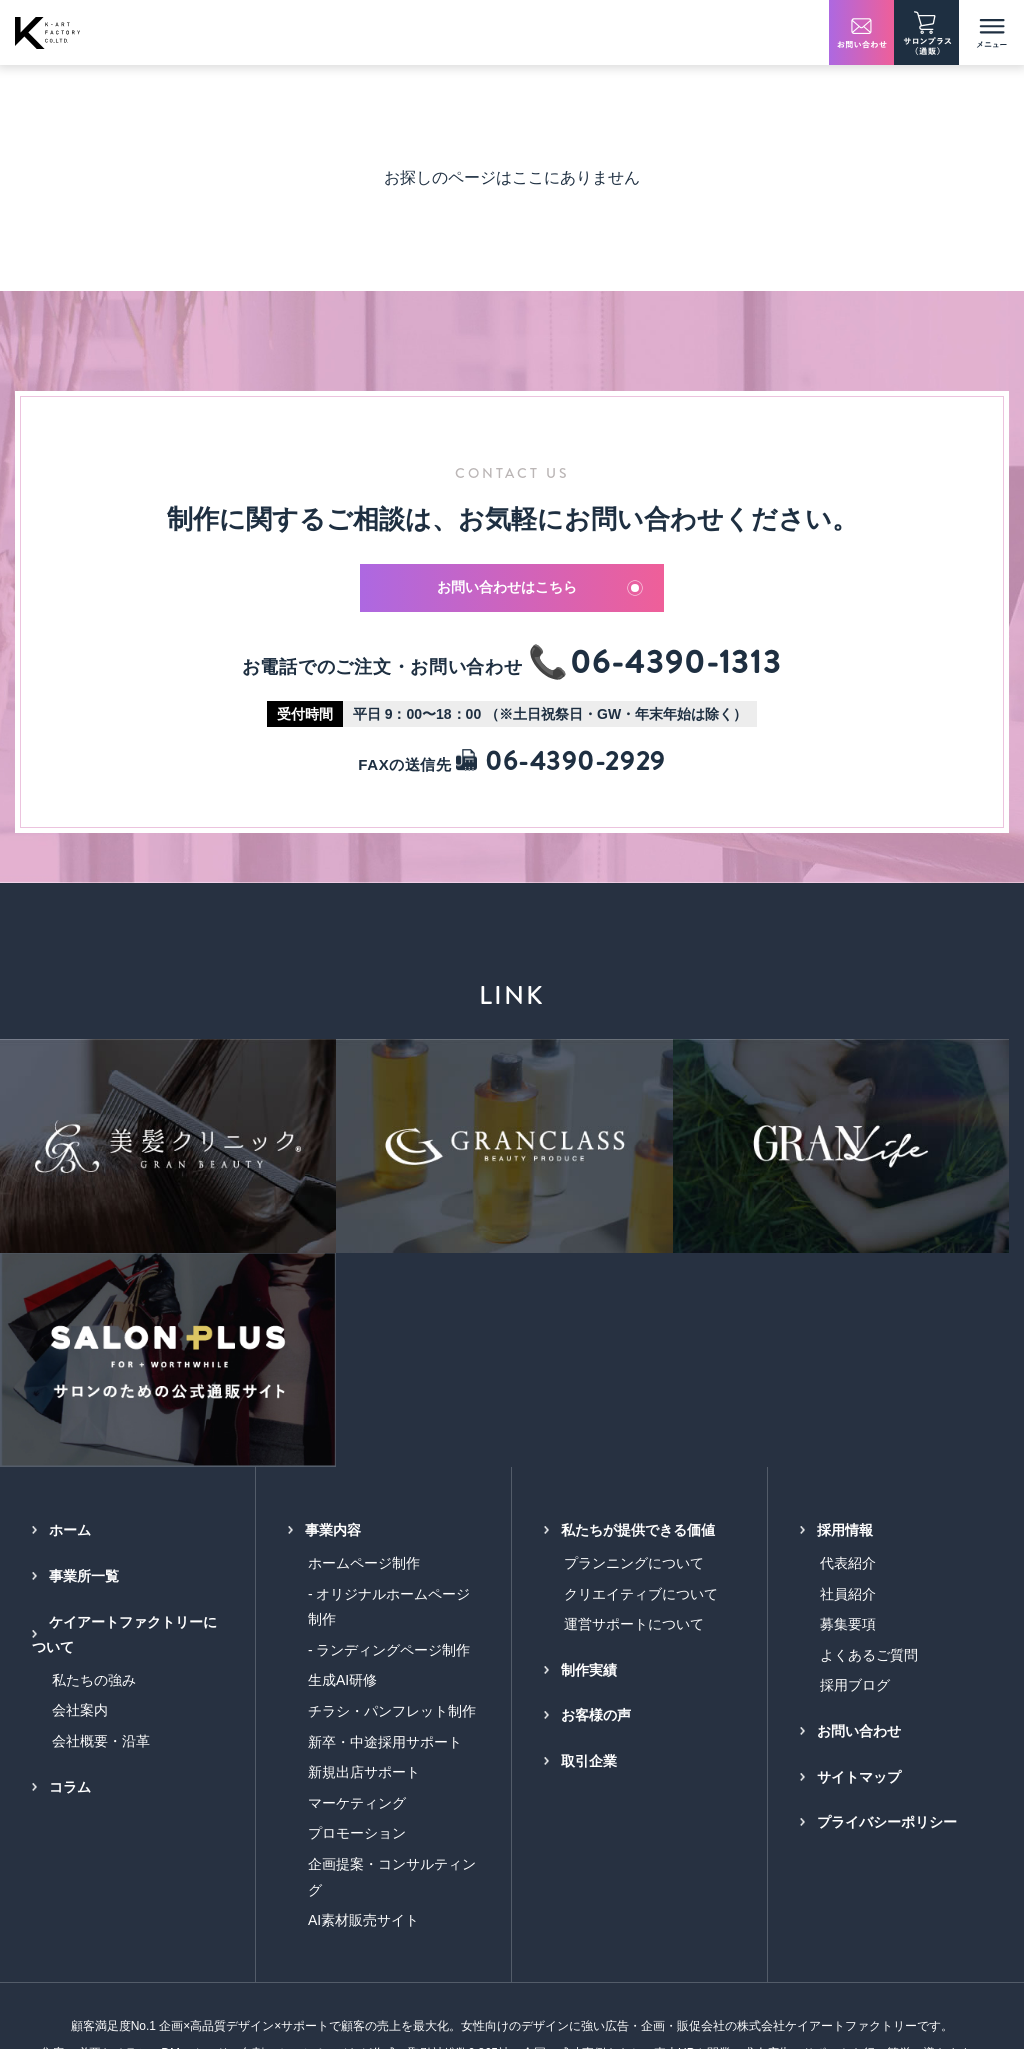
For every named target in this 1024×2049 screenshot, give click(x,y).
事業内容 (333, 1271)
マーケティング (357, 1543)
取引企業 (589, 1501)
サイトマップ (859, 1517)
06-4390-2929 (560, 766)
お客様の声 (596, 1456)
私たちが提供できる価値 (638, 1271)
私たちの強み (94, 1420)
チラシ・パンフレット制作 (392, 1451)
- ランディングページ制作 (389, 1390)
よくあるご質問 (869, 1395)
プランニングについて (634, 1303)
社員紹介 (848, 1334)
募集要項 (848, 1364)
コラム (70, 1527)
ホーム (70, 1271)
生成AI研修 (342, 1421)
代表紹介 (848, 1303)
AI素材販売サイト (363, 1660)
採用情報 (845, 1271)
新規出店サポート (364, 1512)
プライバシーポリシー (887, 1562)
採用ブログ (855, 1426)
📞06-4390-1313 (655, 668)
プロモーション (357, 1574)
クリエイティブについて (641, 1334)
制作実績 (589, 1410)
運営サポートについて (634, 1364)
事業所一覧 (84, 1316)
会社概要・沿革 (101, 1481)
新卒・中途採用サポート (385, 1482)
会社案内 (80, 1451)
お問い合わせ (859, 1471)
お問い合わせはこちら (540, 591)
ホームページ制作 (364, 1303)
